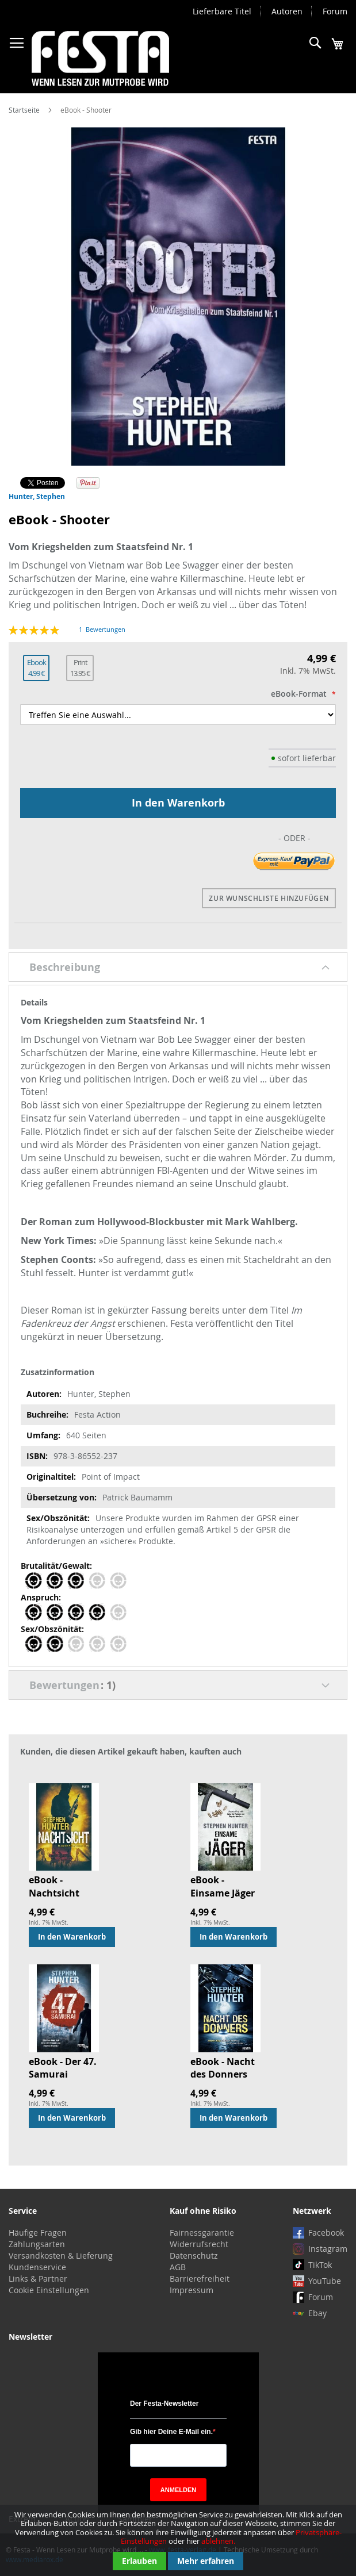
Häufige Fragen (38, 2232)
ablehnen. (218, 2541)
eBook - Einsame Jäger (222, 1886)
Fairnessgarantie (202, 2232)
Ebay (317, 2313)
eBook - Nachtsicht (54, 1886)
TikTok (320, 2264)
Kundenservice (37, 2267)
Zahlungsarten (37, 2244)
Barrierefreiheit (199, 2278)
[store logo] (100, 58)
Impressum (191, 2290)
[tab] (178, 967)
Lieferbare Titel (222, 11)
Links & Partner (38, 2278)
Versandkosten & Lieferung (61, 2255)
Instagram (327, 2248)
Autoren (287, 11)
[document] (178, 2540)
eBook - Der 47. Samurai (63, 2068)
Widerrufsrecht (199, 2244)
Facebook (326, 2232)
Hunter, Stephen (37, 496)
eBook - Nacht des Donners (222, 2068)
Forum (335, 11)
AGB (178, 2267)
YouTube (324, 2280)
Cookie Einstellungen (49, 2290)
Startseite (24, 109)
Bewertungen (72, 1685)
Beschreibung (64, 967)
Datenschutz (194, 2255)
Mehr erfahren (205, 2560)
